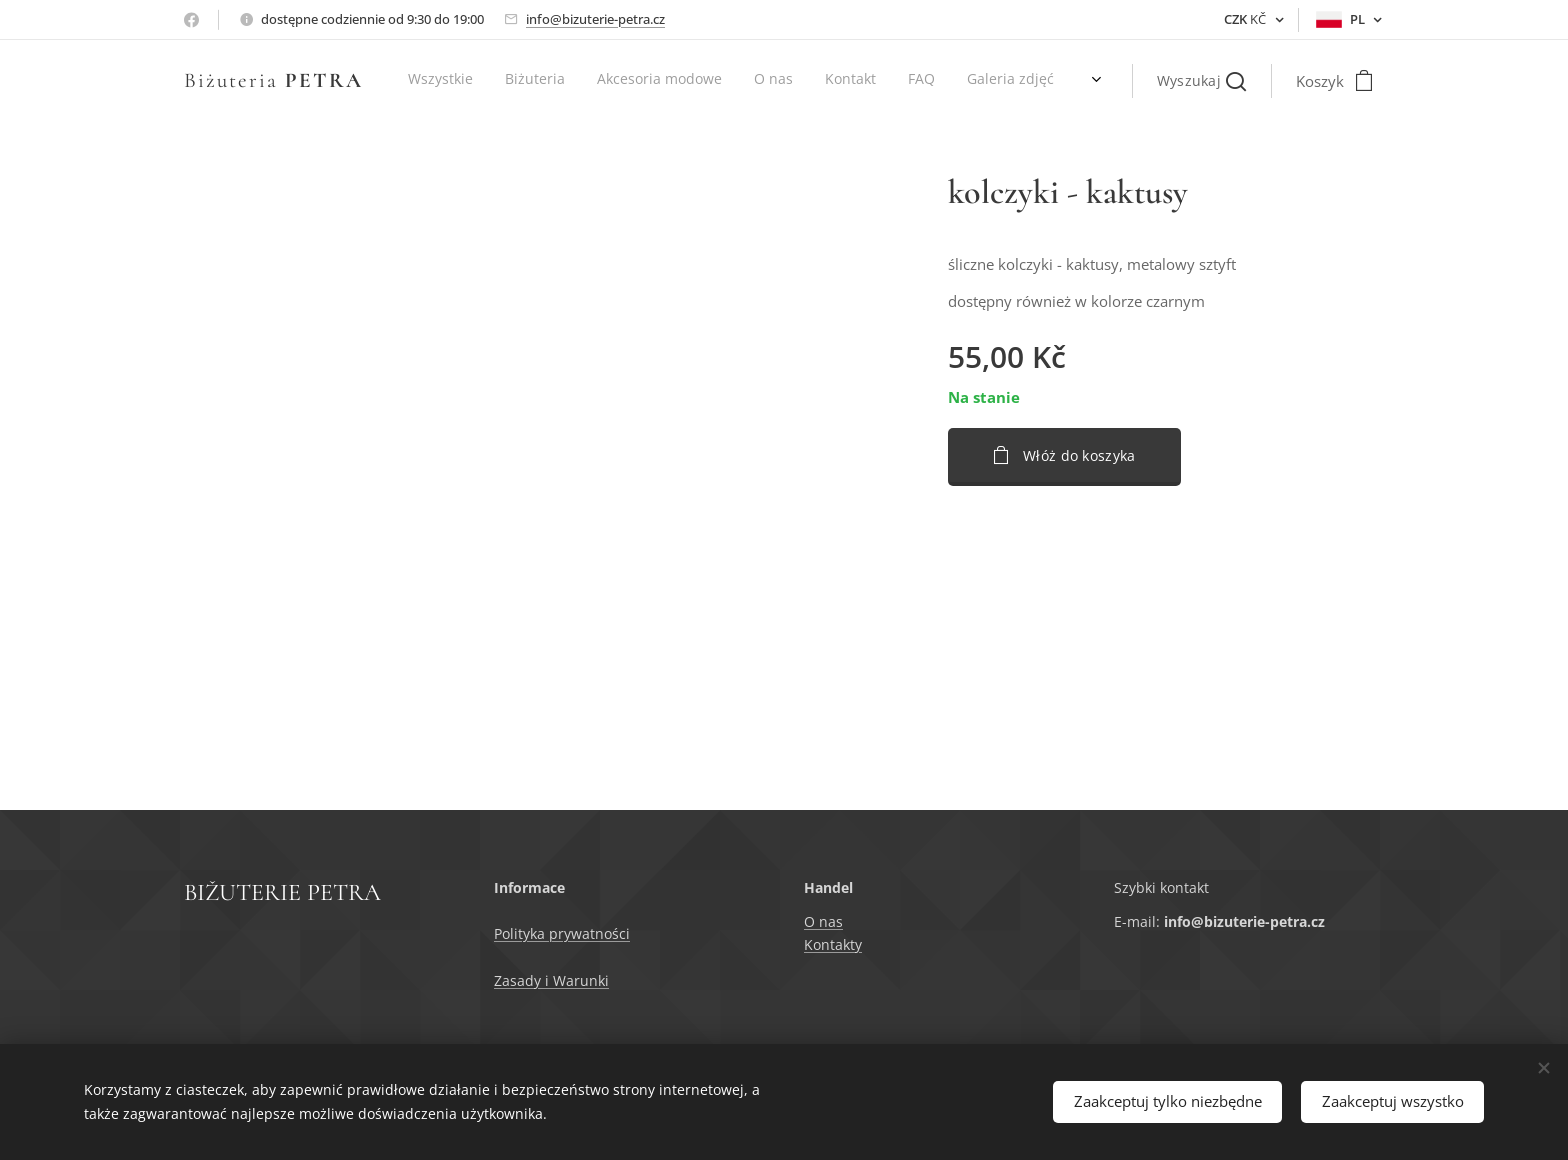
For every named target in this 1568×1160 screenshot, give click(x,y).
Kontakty (833, 944)
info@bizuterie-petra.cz (595, 19)
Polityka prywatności (562, 934)
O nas (823, 922)
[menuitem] (781, 81)
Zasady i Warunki (551, 980)
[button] (1201, 81)
